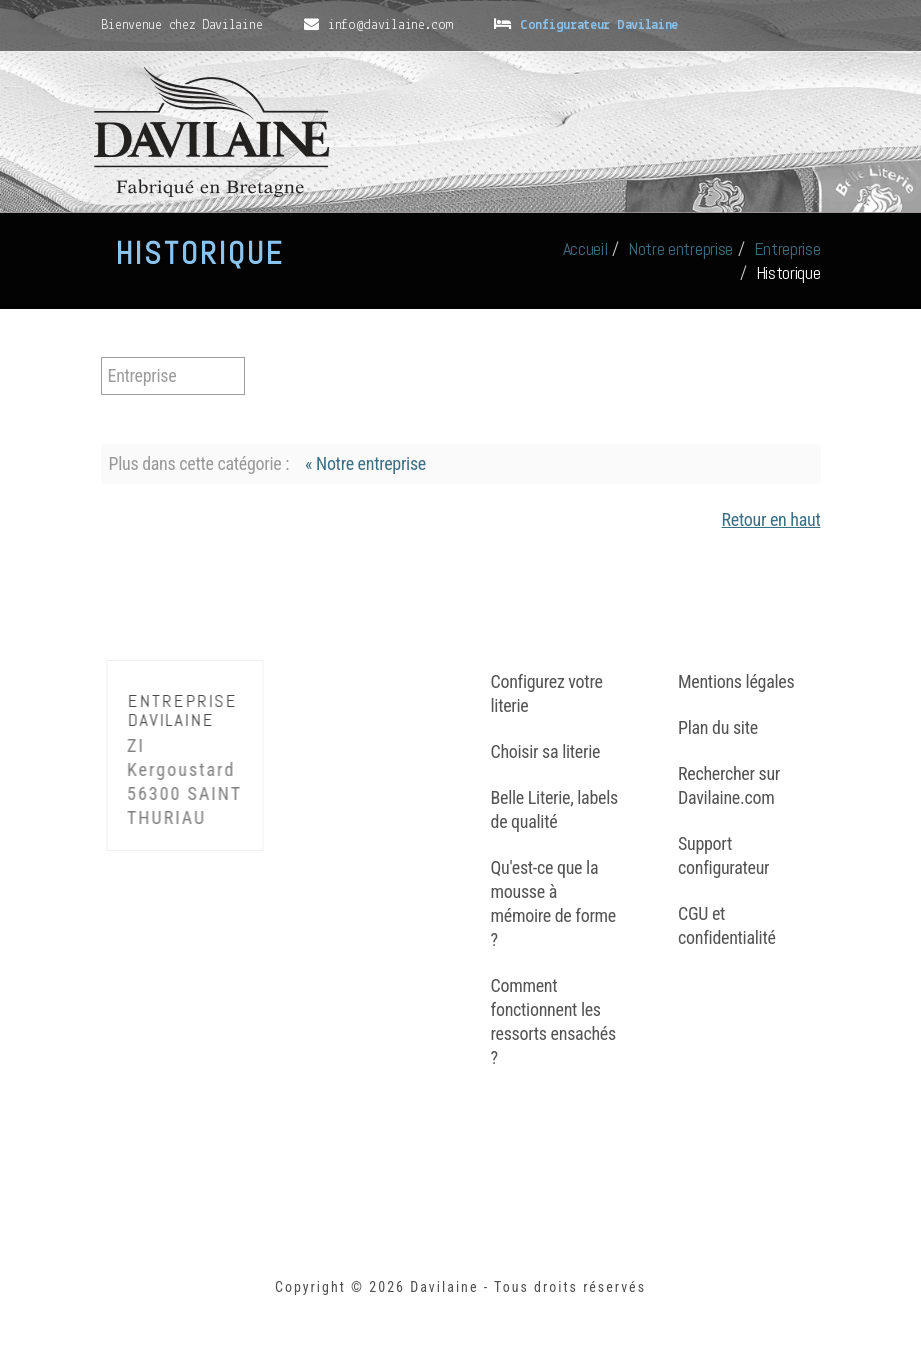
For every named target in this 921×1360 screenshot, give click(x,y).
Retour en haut (771, 519)
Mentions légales (736, 681)
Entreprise (787, 248)
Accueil (585, 248)
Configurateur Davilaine (599, 25)
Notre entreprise (680, 248)
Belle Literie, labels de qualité (554, 809)
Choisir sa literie (546, 751)
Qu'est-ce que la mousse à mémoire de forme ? (554, 903)
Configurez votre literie (547, 693)
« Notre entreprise (365, 463)
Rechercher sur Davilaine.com (729, 785)
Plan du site (718, 727)
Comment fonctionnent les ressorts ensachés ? (553, 1021)
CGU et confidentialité (727, 925)
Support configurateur (723, 855)
